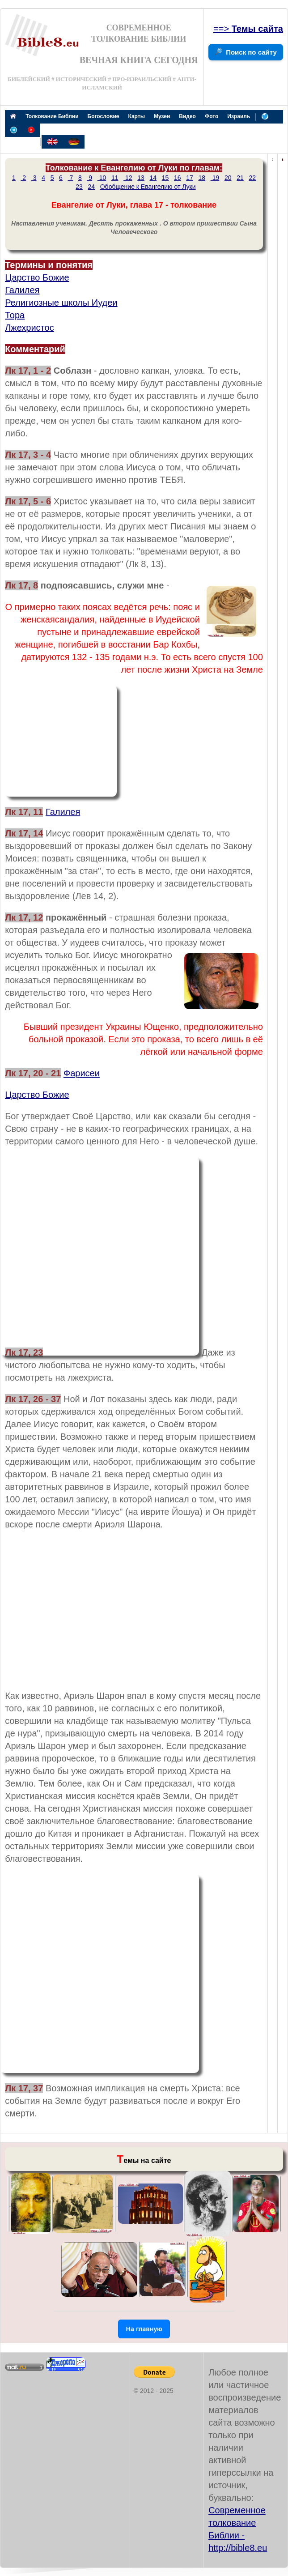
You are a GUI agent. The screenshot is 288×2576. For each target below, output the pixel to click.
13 (140, 177)
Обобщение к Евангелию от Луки (148, 186)
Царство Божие (37, 277)
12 (127, 177)
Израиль (238, 116)
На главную (144, 2328)
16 (177, 177)
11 (115, 177)
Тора (15, 315)
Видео (187, 116)
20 (228, 177)
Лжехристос (29, 328)
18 (202, 177)
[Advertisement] (61, 741)
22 (252, 177)
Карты (136, 116)
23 (79, 186)
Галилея (22, 290)
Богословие (103, 116)
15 (165, 177)
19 (215, 177)
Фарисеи (82, 1073)
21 (240, 177)
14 (153, 177)
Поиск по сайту (251, 52)
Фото (211, 116)
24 (91, 186)
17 (189, 177)
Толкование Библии (51, 116)
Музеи (162, 116)
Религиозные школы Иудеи (61, 302)
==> (248, 29)
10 (101, 177)
